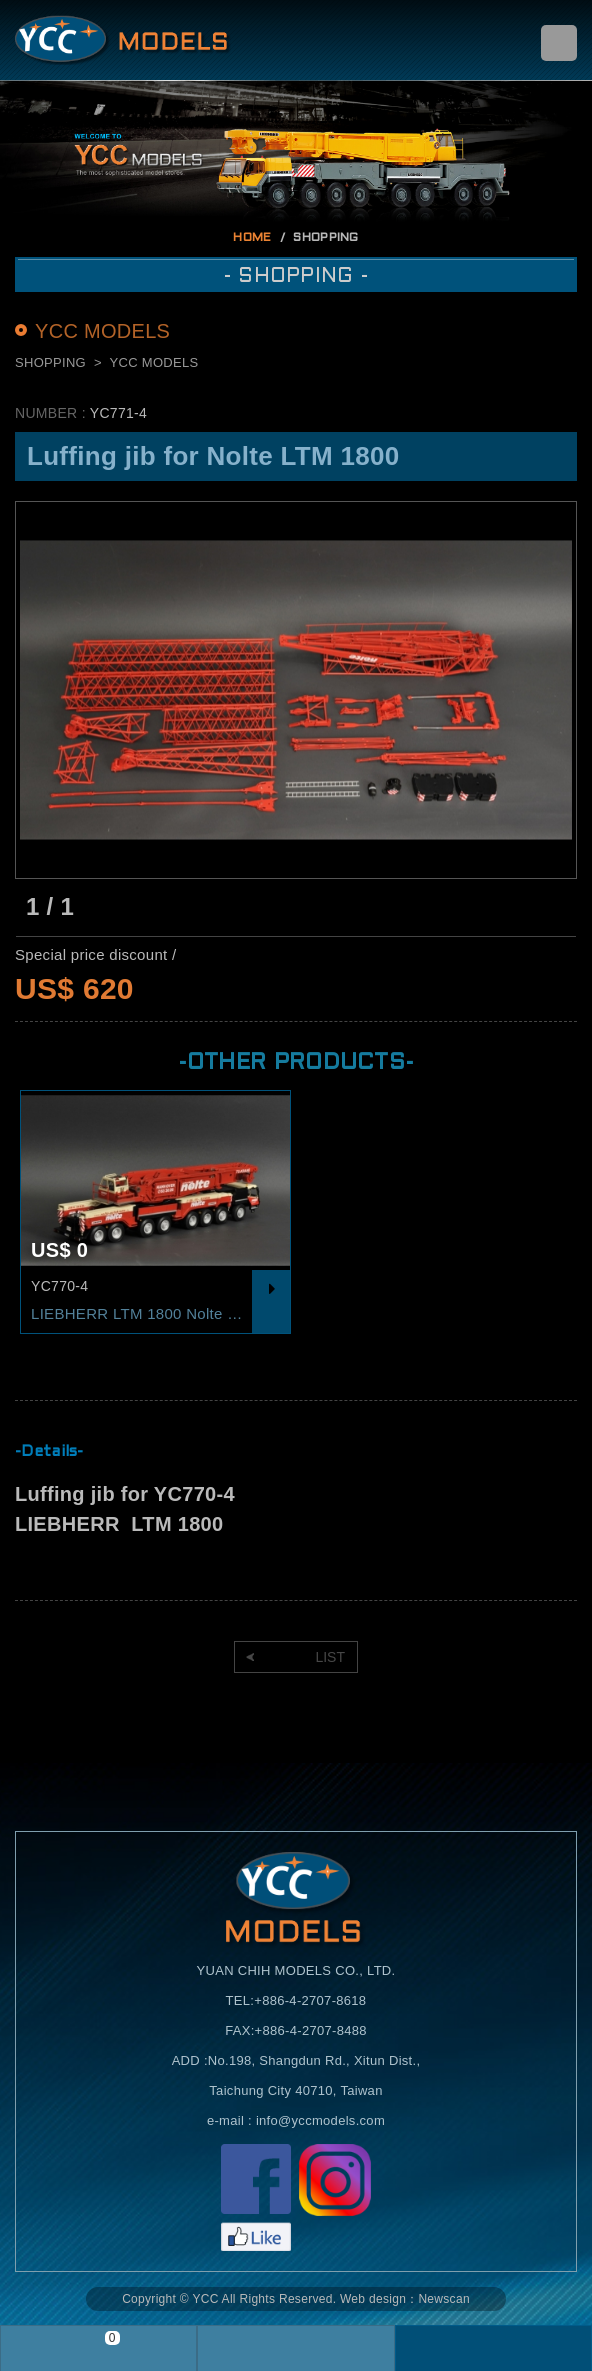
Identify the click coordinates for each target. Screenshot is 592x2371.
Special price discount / (95, 954)
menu (559, 43)
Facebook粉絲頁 (256, 2197)
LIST (330, 1657)
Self (123, 40)
